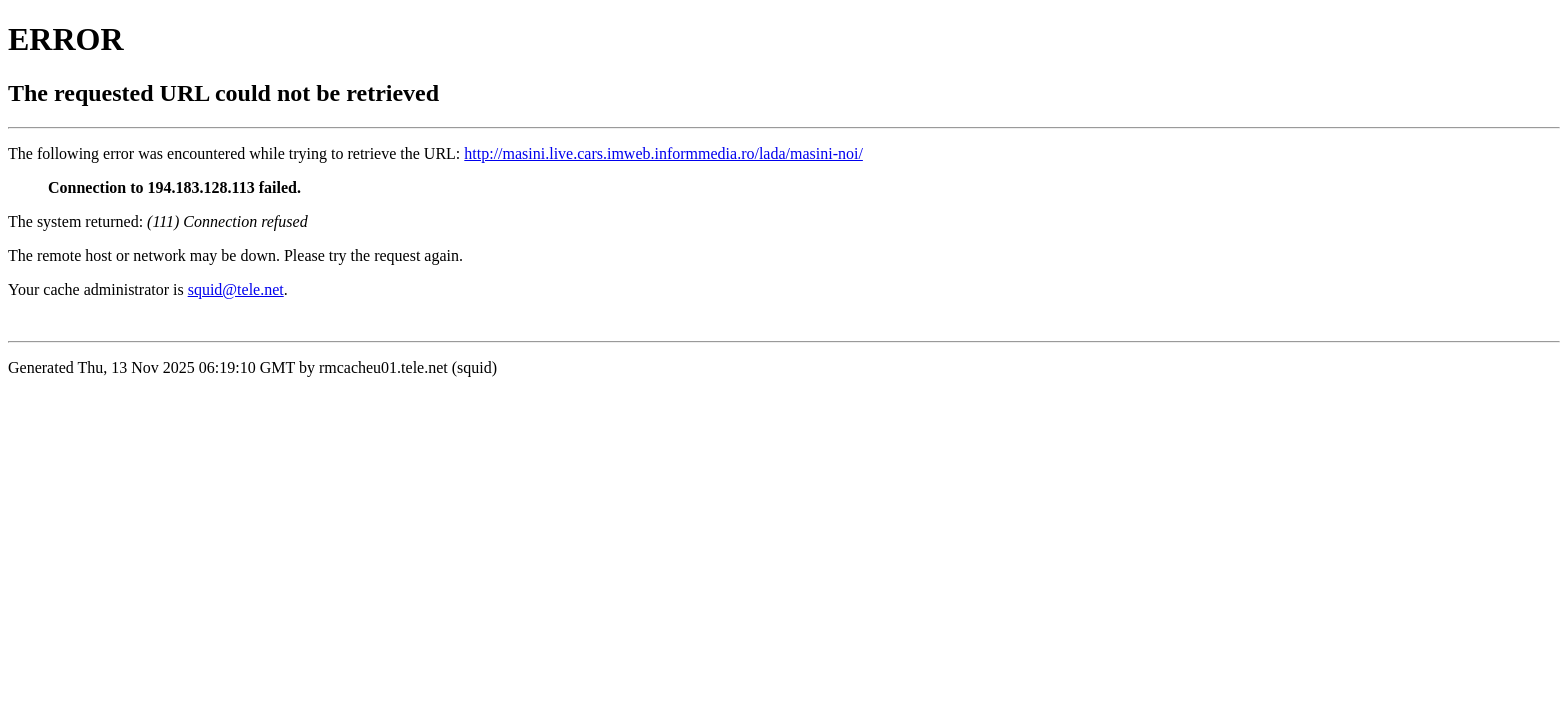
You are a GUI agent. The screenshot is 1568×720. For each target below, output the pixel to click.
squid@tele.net (236, 289)
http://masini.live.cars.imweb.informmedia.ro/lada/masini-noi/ (663, 153)
